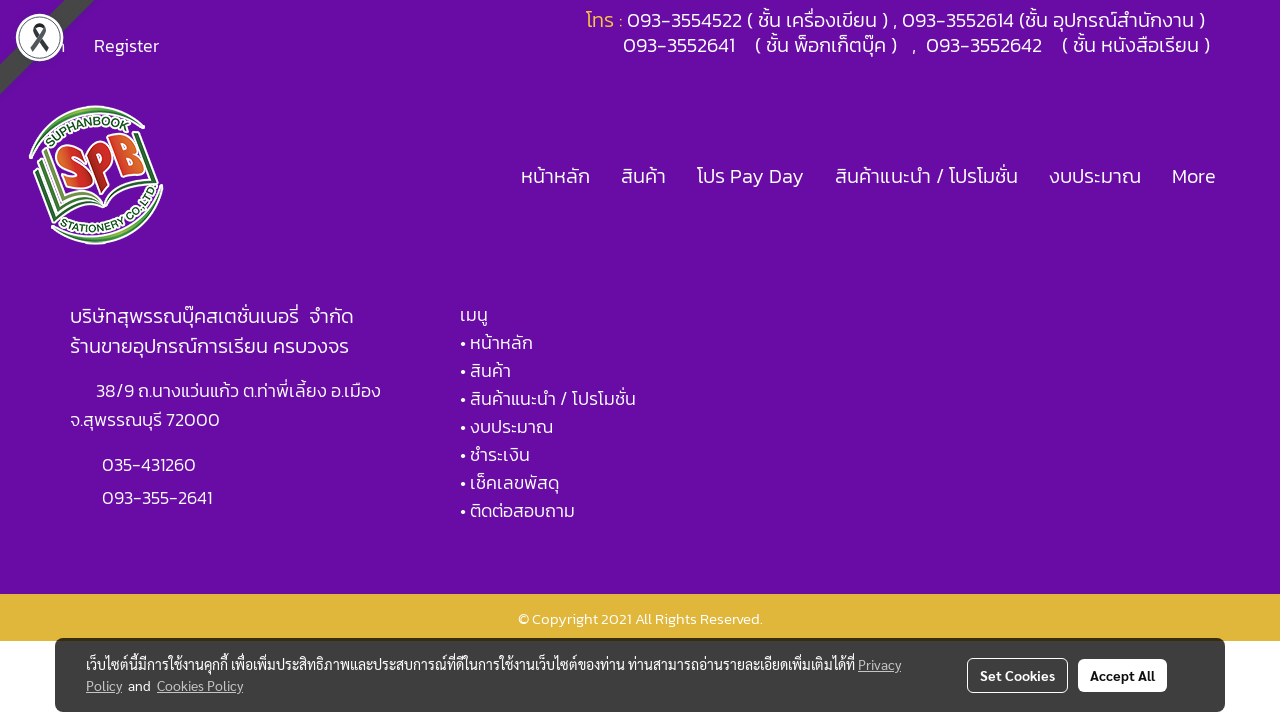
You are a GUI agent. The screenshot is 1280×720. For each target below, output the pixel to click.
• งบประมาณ (506, 426)
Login (44, 45)
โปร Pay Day (750, 176)
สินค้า (643, 176)
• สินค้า (485, 370)
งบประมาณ (1095, 176)
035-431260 (151, 464)
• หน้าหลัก (496, 342)
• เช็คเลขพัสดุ (509, 482)
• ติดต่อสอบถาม (517, 510)
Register (126, 45)
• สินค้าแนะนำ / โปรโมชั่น (548, 398)
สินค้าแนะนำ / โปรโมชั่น (926, 176)
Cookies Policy (200, 685)
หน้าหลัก (555, 176)
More (1194, 176)
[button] (1249, 176)
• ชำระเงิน (495, 454)
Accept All (1122, 675)
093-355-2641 (157, 497)
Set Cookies (1017, 675)
